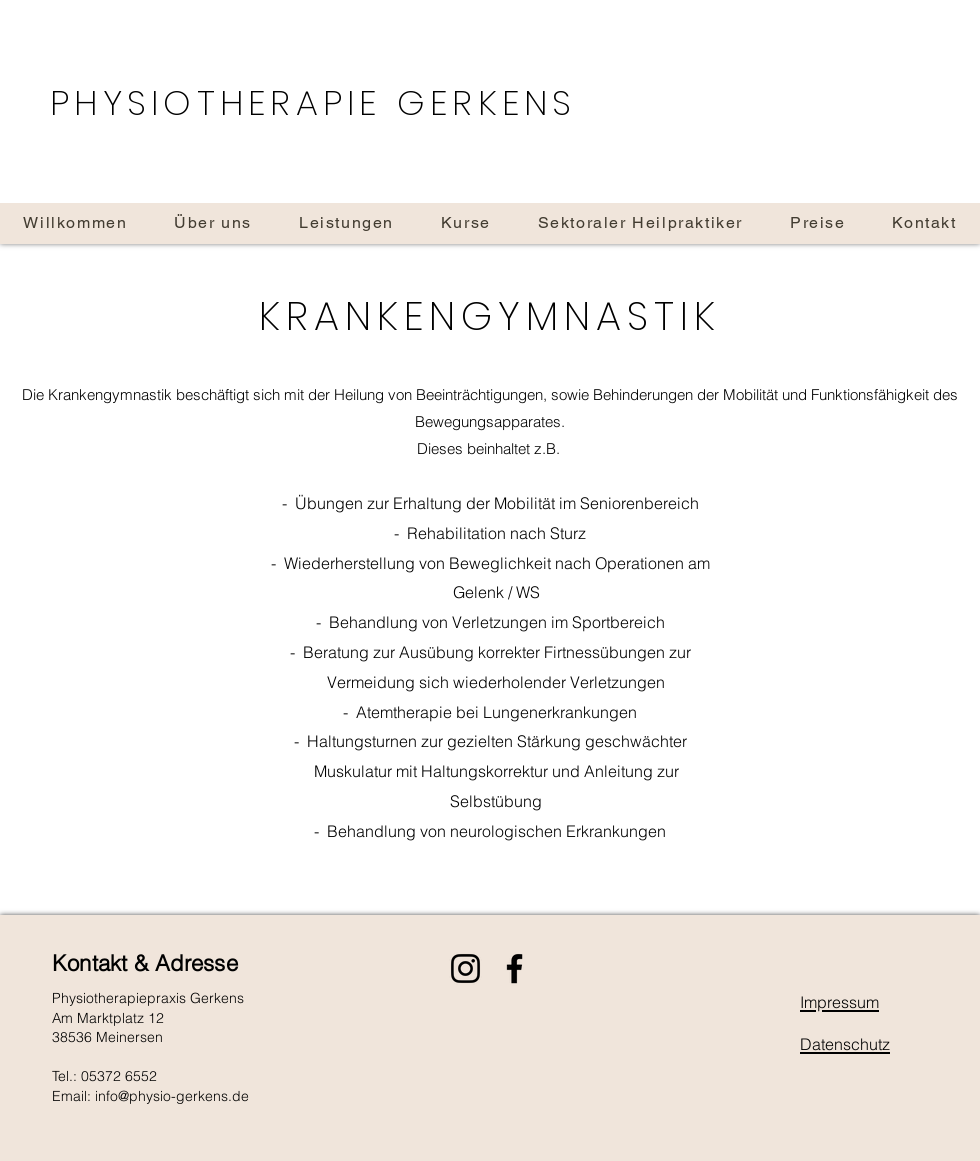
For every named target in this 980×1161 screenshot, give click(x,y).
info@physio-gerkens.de (172, 1096)
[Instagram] (465, 968)
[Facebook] (514, 968)
